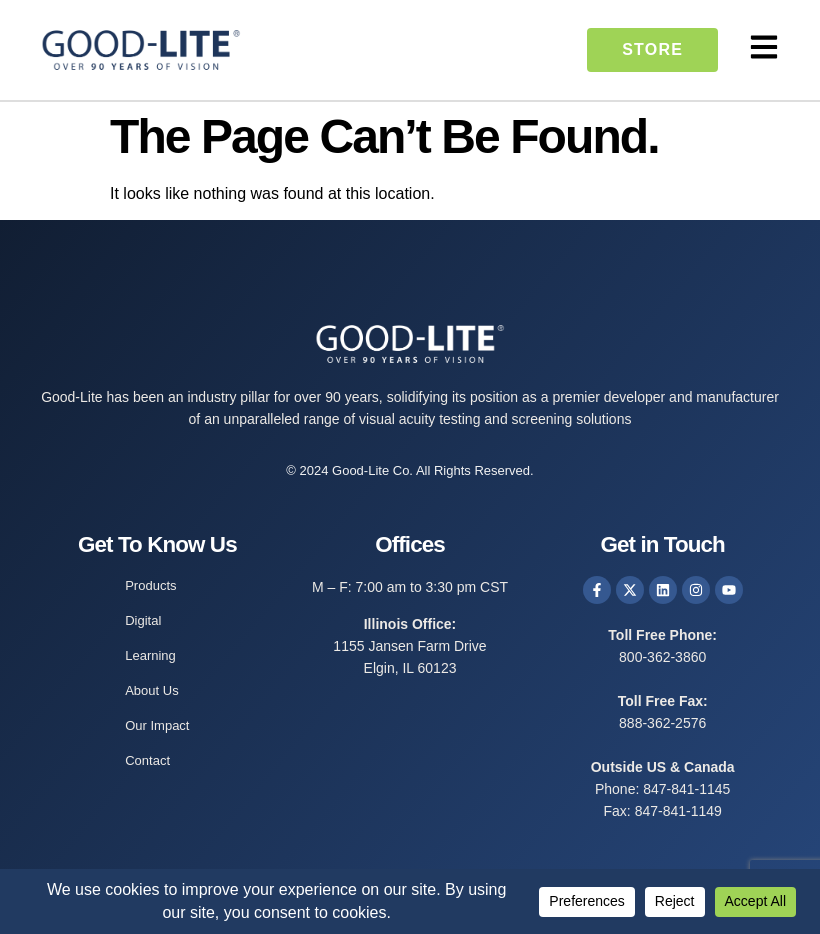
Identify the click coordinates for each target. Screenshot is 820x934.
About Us (151, 690)
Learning (150, 655)
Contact (147, 760)
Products (150, 585)
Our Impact (157, 725)
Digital (143, 620)
